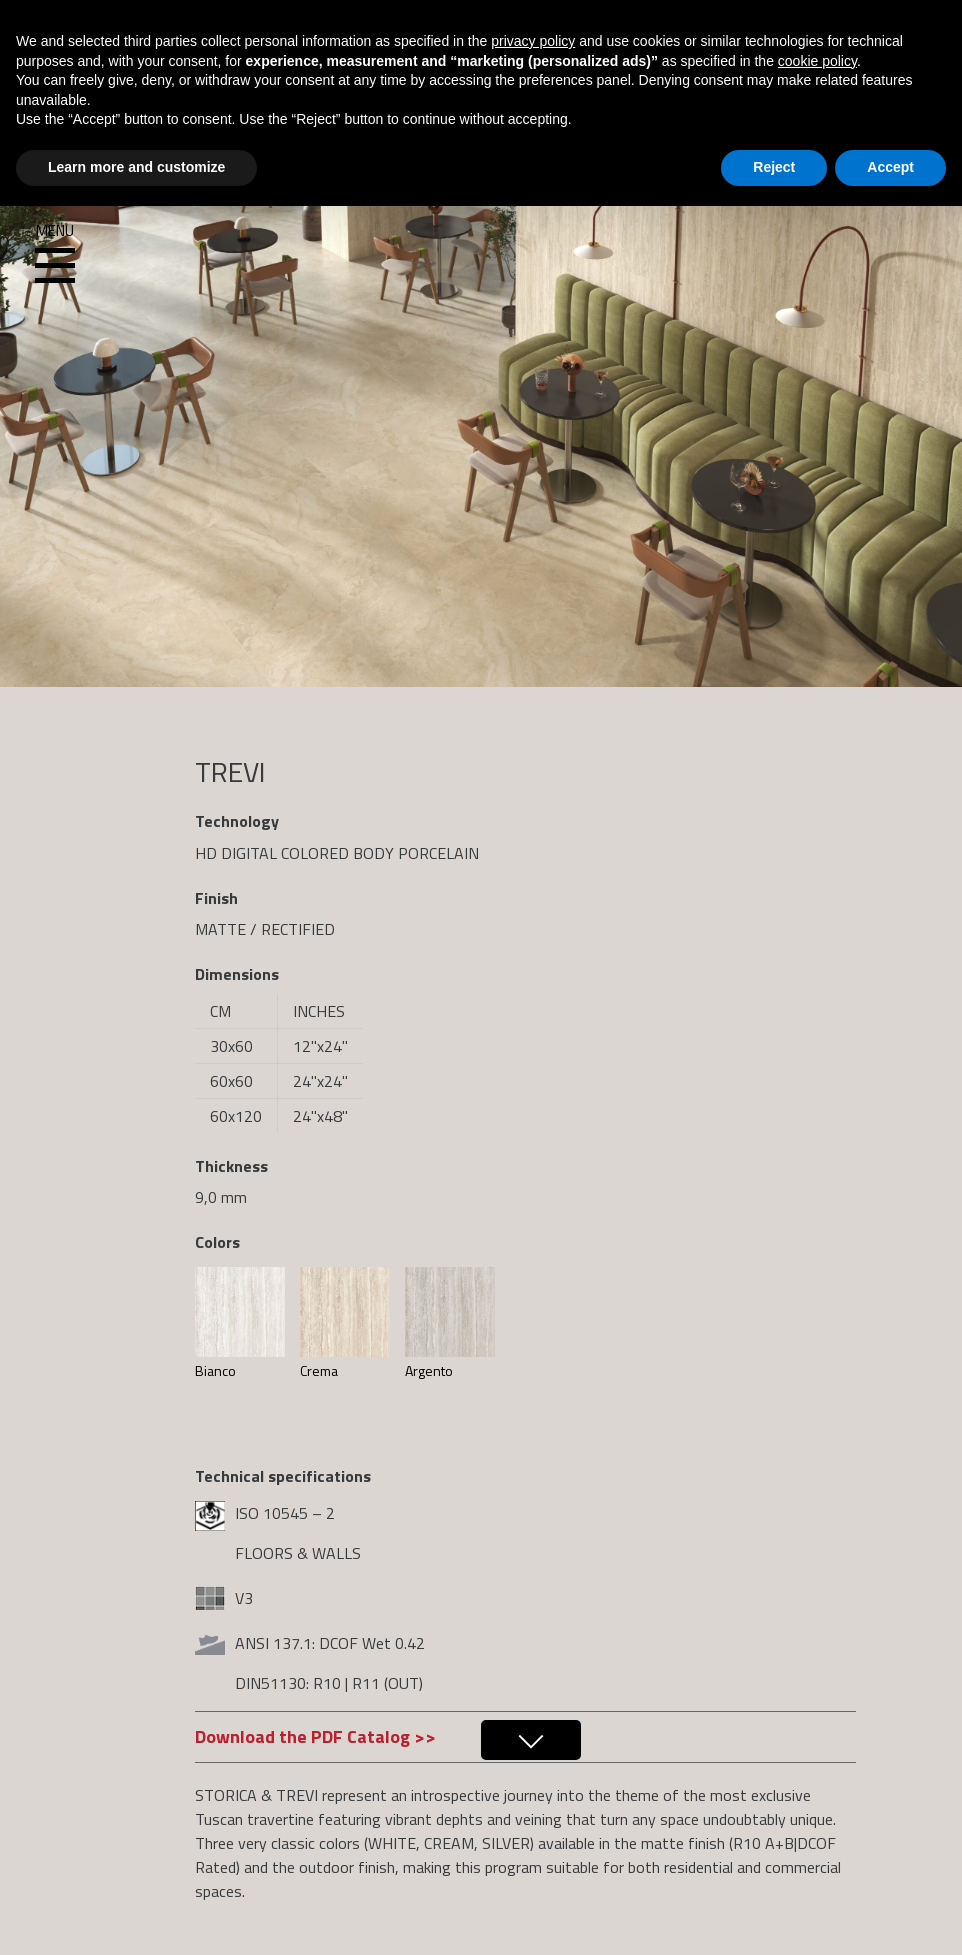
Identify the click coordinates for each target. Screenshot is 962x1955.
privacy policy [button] (533, 41)
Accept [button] (890, 167)
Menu (55, 254)
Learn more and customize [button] (136, 167)
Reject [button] (774, 167)
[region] (481, 343)
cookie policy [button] (817, 61)
